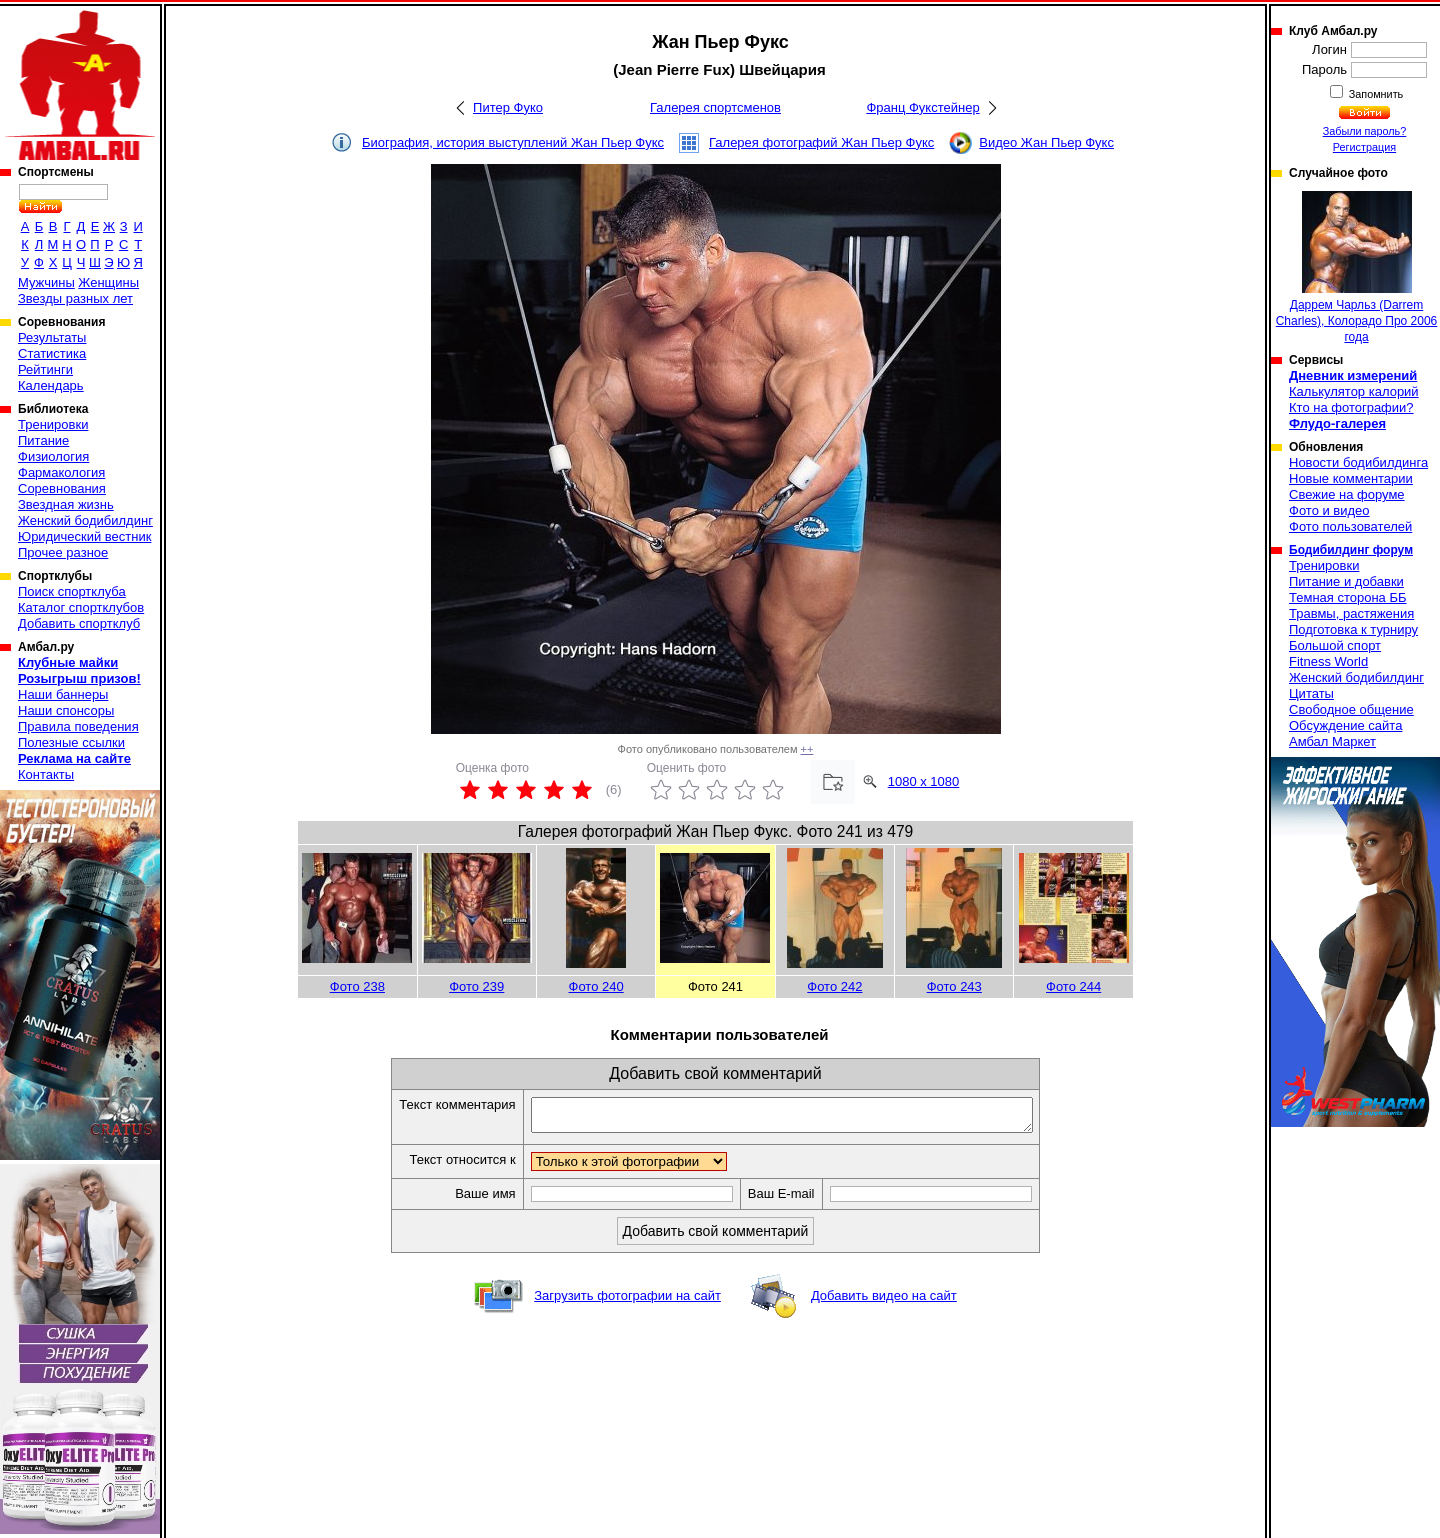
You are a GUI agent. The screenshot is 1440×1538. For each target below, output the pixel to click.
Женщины (108, 282)
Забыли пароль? (1365, 131)
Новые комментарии (1351, 478)
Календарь (51, 385)
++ (807, 749)
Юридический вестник (84, 536)
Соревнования (62, 488)
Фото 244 (1073, 986)
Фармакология (61, 472)
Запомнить (1375, 94)
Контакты (46, 774)
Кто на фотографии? (1351, 407)
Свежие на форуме (1347, 494)
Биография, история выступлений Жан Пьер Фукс (513, 142)
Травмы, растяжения (1351, 613)
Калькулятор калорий (1354, 391)
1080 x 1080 (924, 781)
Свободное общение (1351, 709)
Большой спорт (1335, 645)
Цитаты (1311, 693)
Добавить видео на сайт (884, 1301)
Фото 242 (834, 986)
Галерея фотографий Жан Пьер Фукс (821, 142)
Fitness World (1328, 661)
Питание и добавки (1346, 581)
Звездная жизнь (66, 504)
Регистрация (1364, 147)
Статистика (52, 353)
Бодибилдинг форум (1351, 550)
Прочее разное (63, 552)
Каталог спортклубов (81, 607)
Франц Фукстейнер (922, 107)
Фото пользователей (1350, 526)
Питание (43, 440)
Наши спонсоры (66, 710)
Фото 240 (596, 986)
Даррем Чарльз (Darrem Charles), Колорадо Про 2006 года (1357, 267)
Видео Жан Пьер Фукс (1046, 142)
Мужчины (46, 282)
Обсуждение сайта (1345, 725)
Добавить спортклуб (79, 623)
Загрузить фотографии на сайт (627, 1301)
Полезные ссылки (71, 742)
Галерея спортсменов (715, 107)
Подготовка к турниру (1353, 629)
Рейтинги (45, 369)
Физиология (53, 456)
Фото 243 (954, 986)
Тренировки (53, 424)
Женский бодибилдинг (85, 520)
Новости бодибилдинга (1358, 462)
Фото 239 (476, 986)
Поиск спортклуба (72, 591)
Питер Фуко (508, 107)
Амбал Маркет (1332, 741)
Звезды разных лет (75, 298)
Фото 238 (357, 986)
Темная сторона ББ (1348, 597)
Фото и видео (1329, 510)
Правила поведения (78, 726)
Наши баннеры (63, 694)
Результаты (52, 337)
